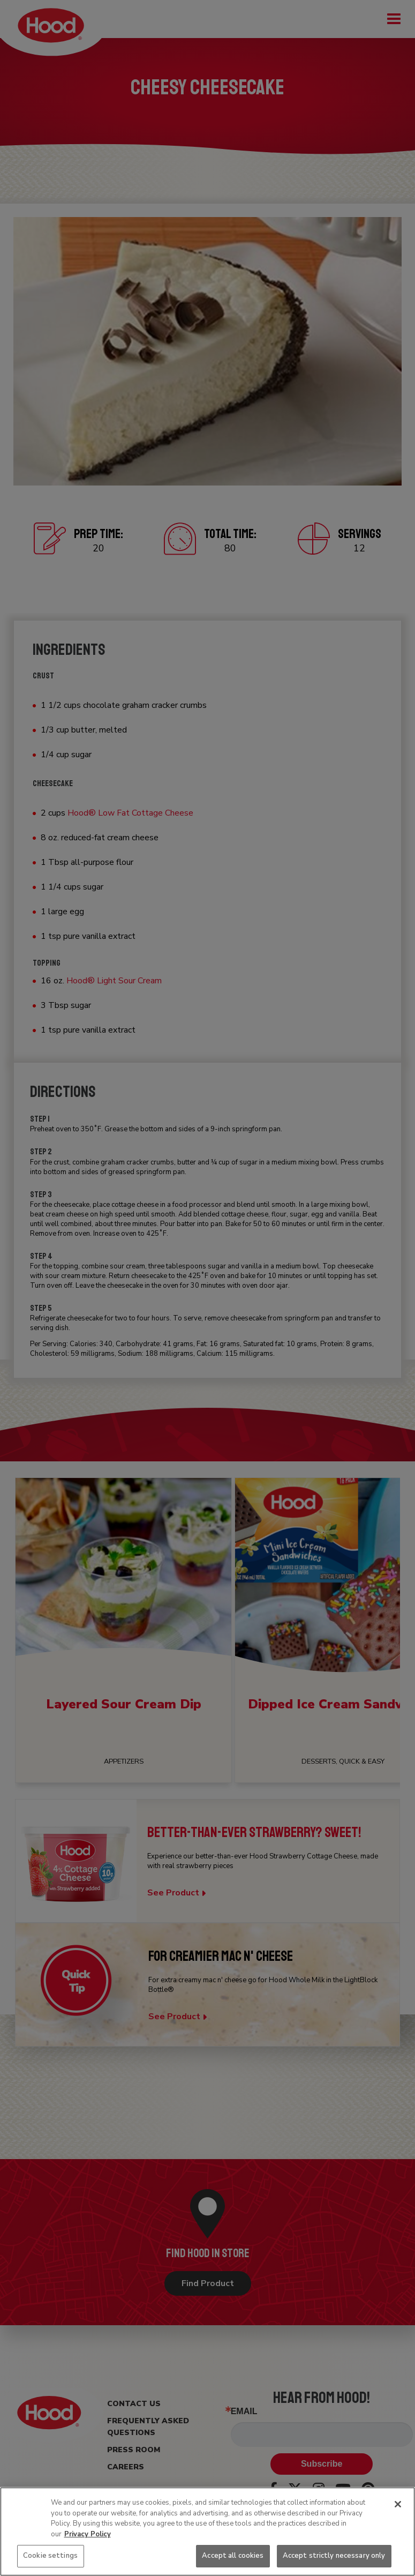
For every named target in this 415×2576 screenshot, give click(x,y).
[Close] (398, 2504)
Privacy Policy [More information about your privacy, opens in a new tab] (87, 2534)
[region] (207, 2531)
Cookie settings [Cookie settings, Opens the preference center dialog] (50, 2555)
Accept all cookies (232, 2555)
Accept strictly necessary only (334, 2555)
